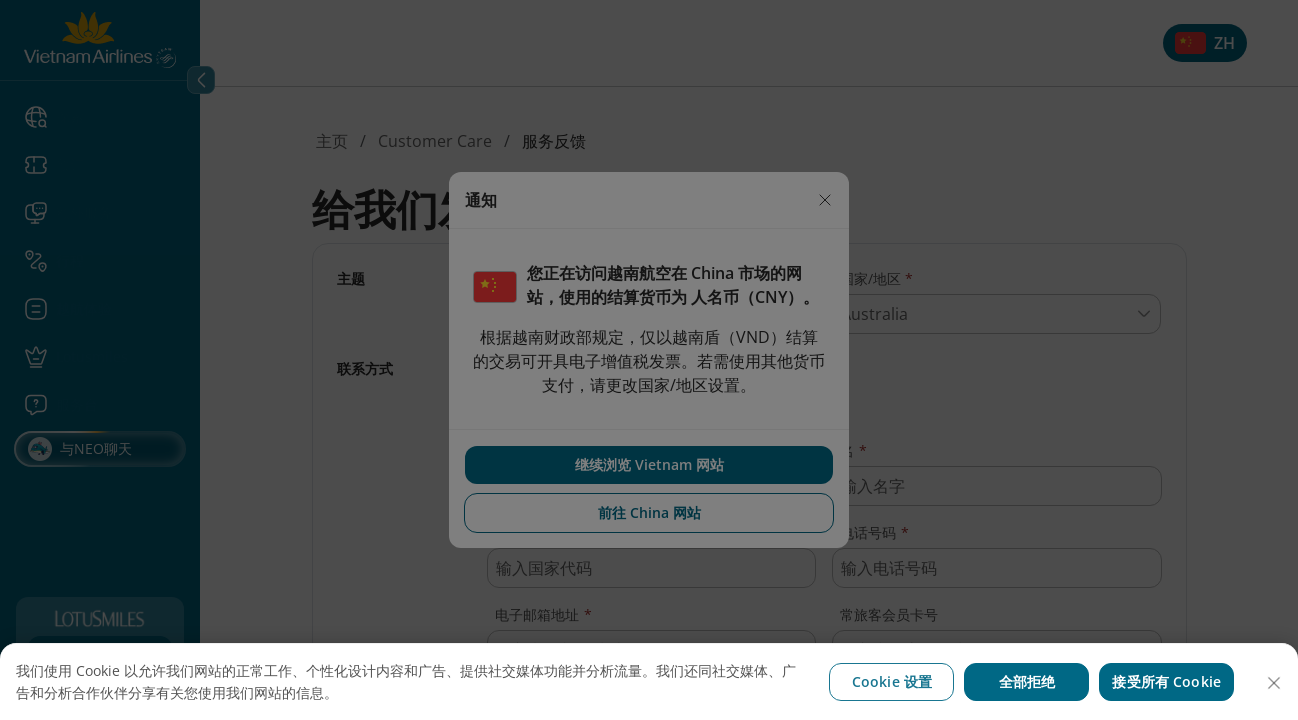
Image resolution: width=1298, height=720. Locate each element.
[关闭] (1274, 683)
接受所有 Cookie (1166, 681)
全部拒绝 (1027, 681)
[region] (649, 681)
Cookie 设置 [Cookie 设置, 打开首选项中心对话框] (892, 681)
